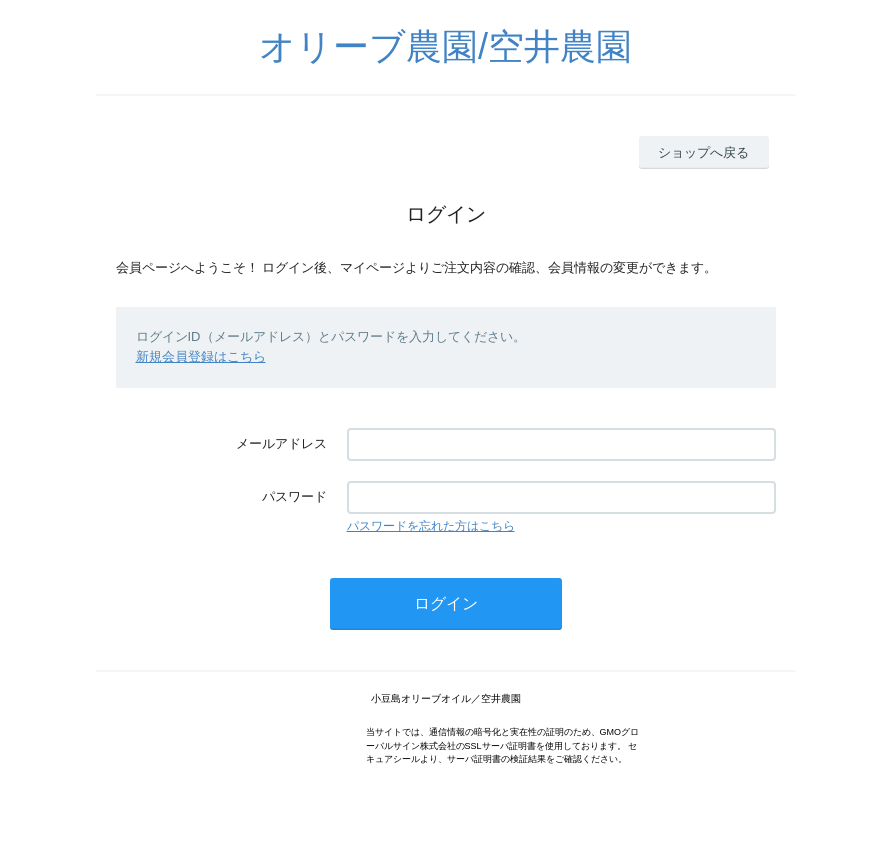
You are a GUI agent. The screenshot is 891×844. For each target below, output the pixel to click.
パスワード (294, 496)
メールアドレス (281, 443)
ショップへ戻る (703, 152)
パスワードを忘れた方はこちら (431, 526)
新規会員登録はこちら (201, 356)
